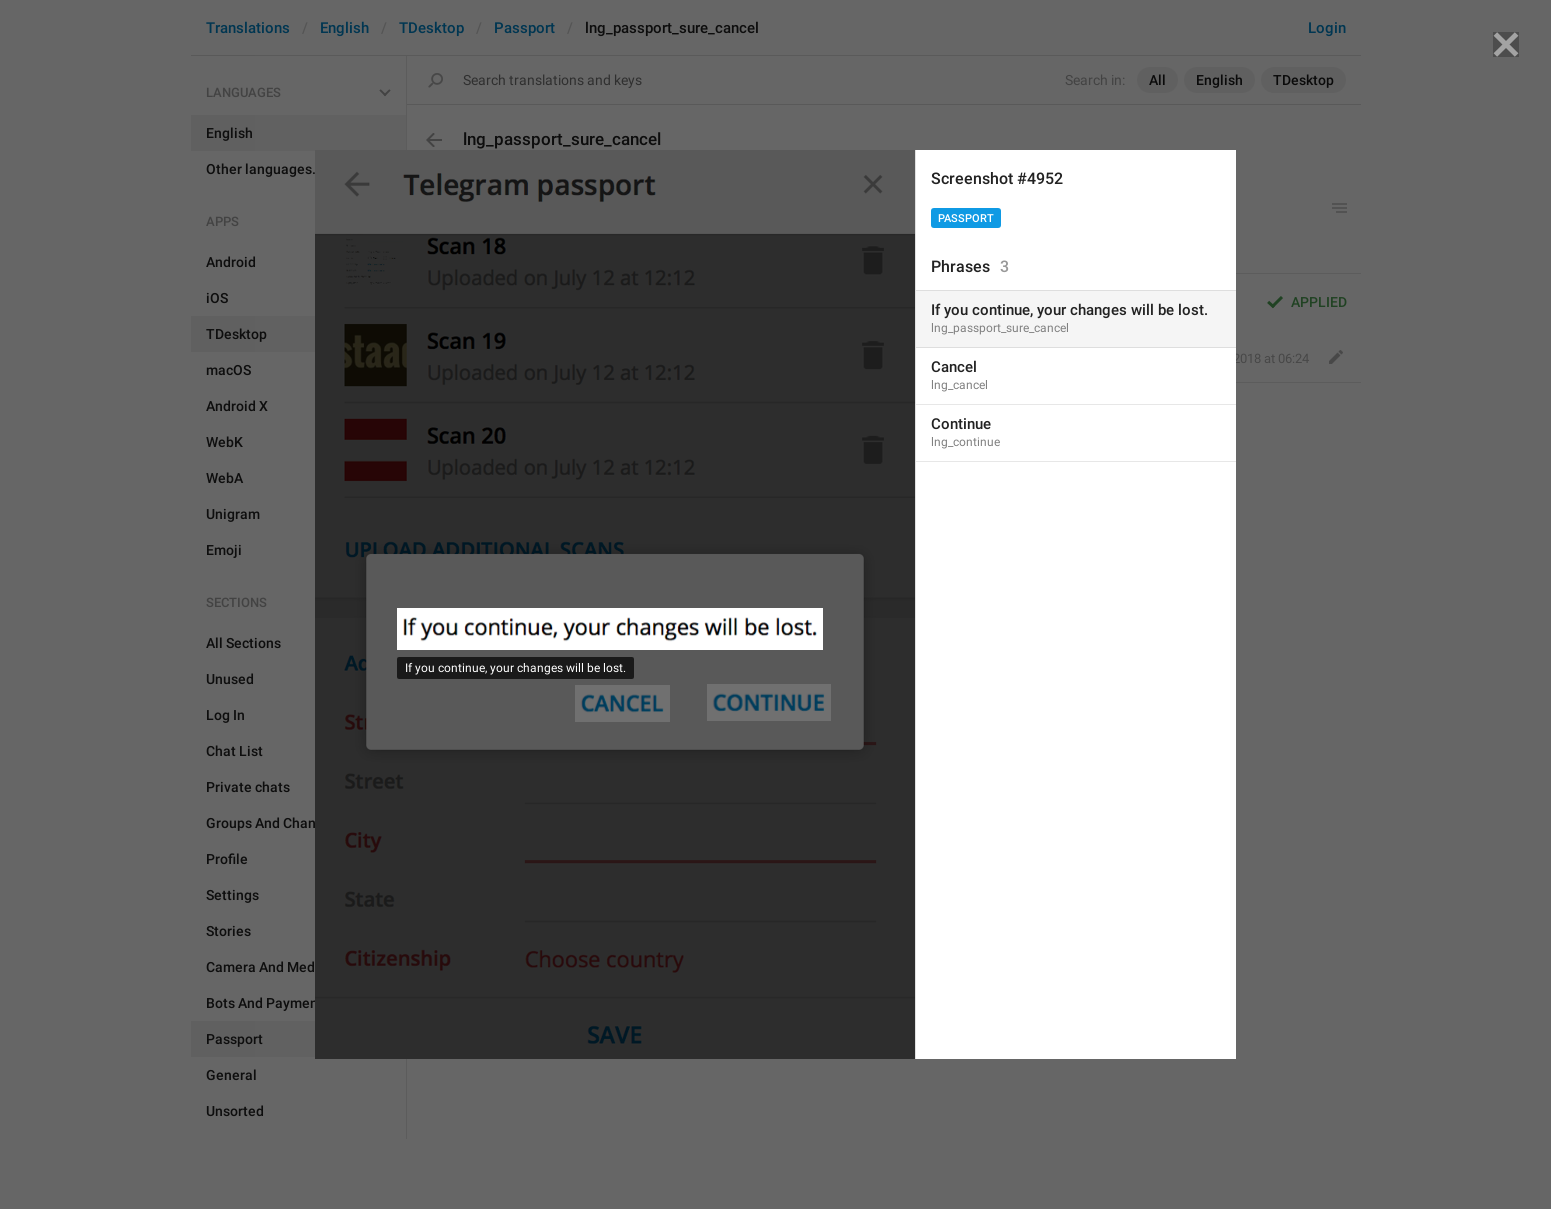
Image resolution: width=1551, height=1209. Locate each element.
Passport (966, 218)
